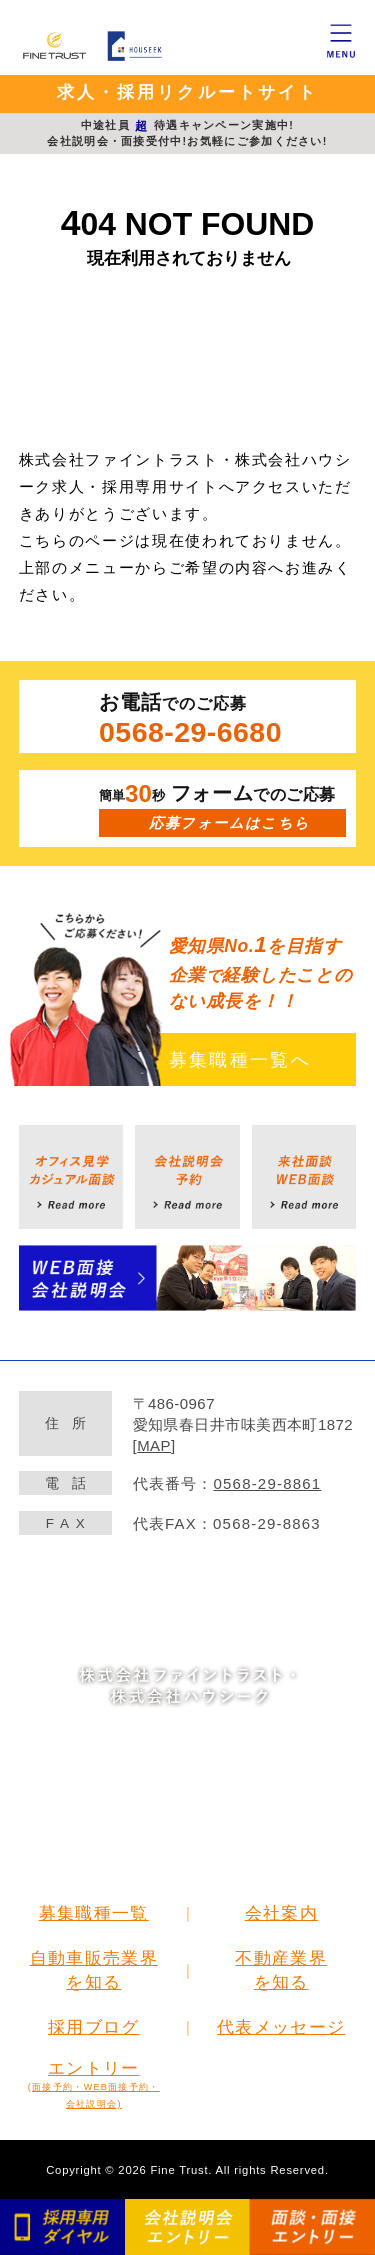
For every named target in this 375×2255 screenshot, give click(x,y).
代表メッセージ (281, 2027)
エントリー (94, 2084)
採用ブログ (94, 2027)
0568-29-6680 (190, 732)
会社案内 (281, 1913)
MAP (154, 1445)
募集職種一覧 (94, 1913)
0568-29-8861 (268, 1483)
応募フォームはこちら (229, 823)
